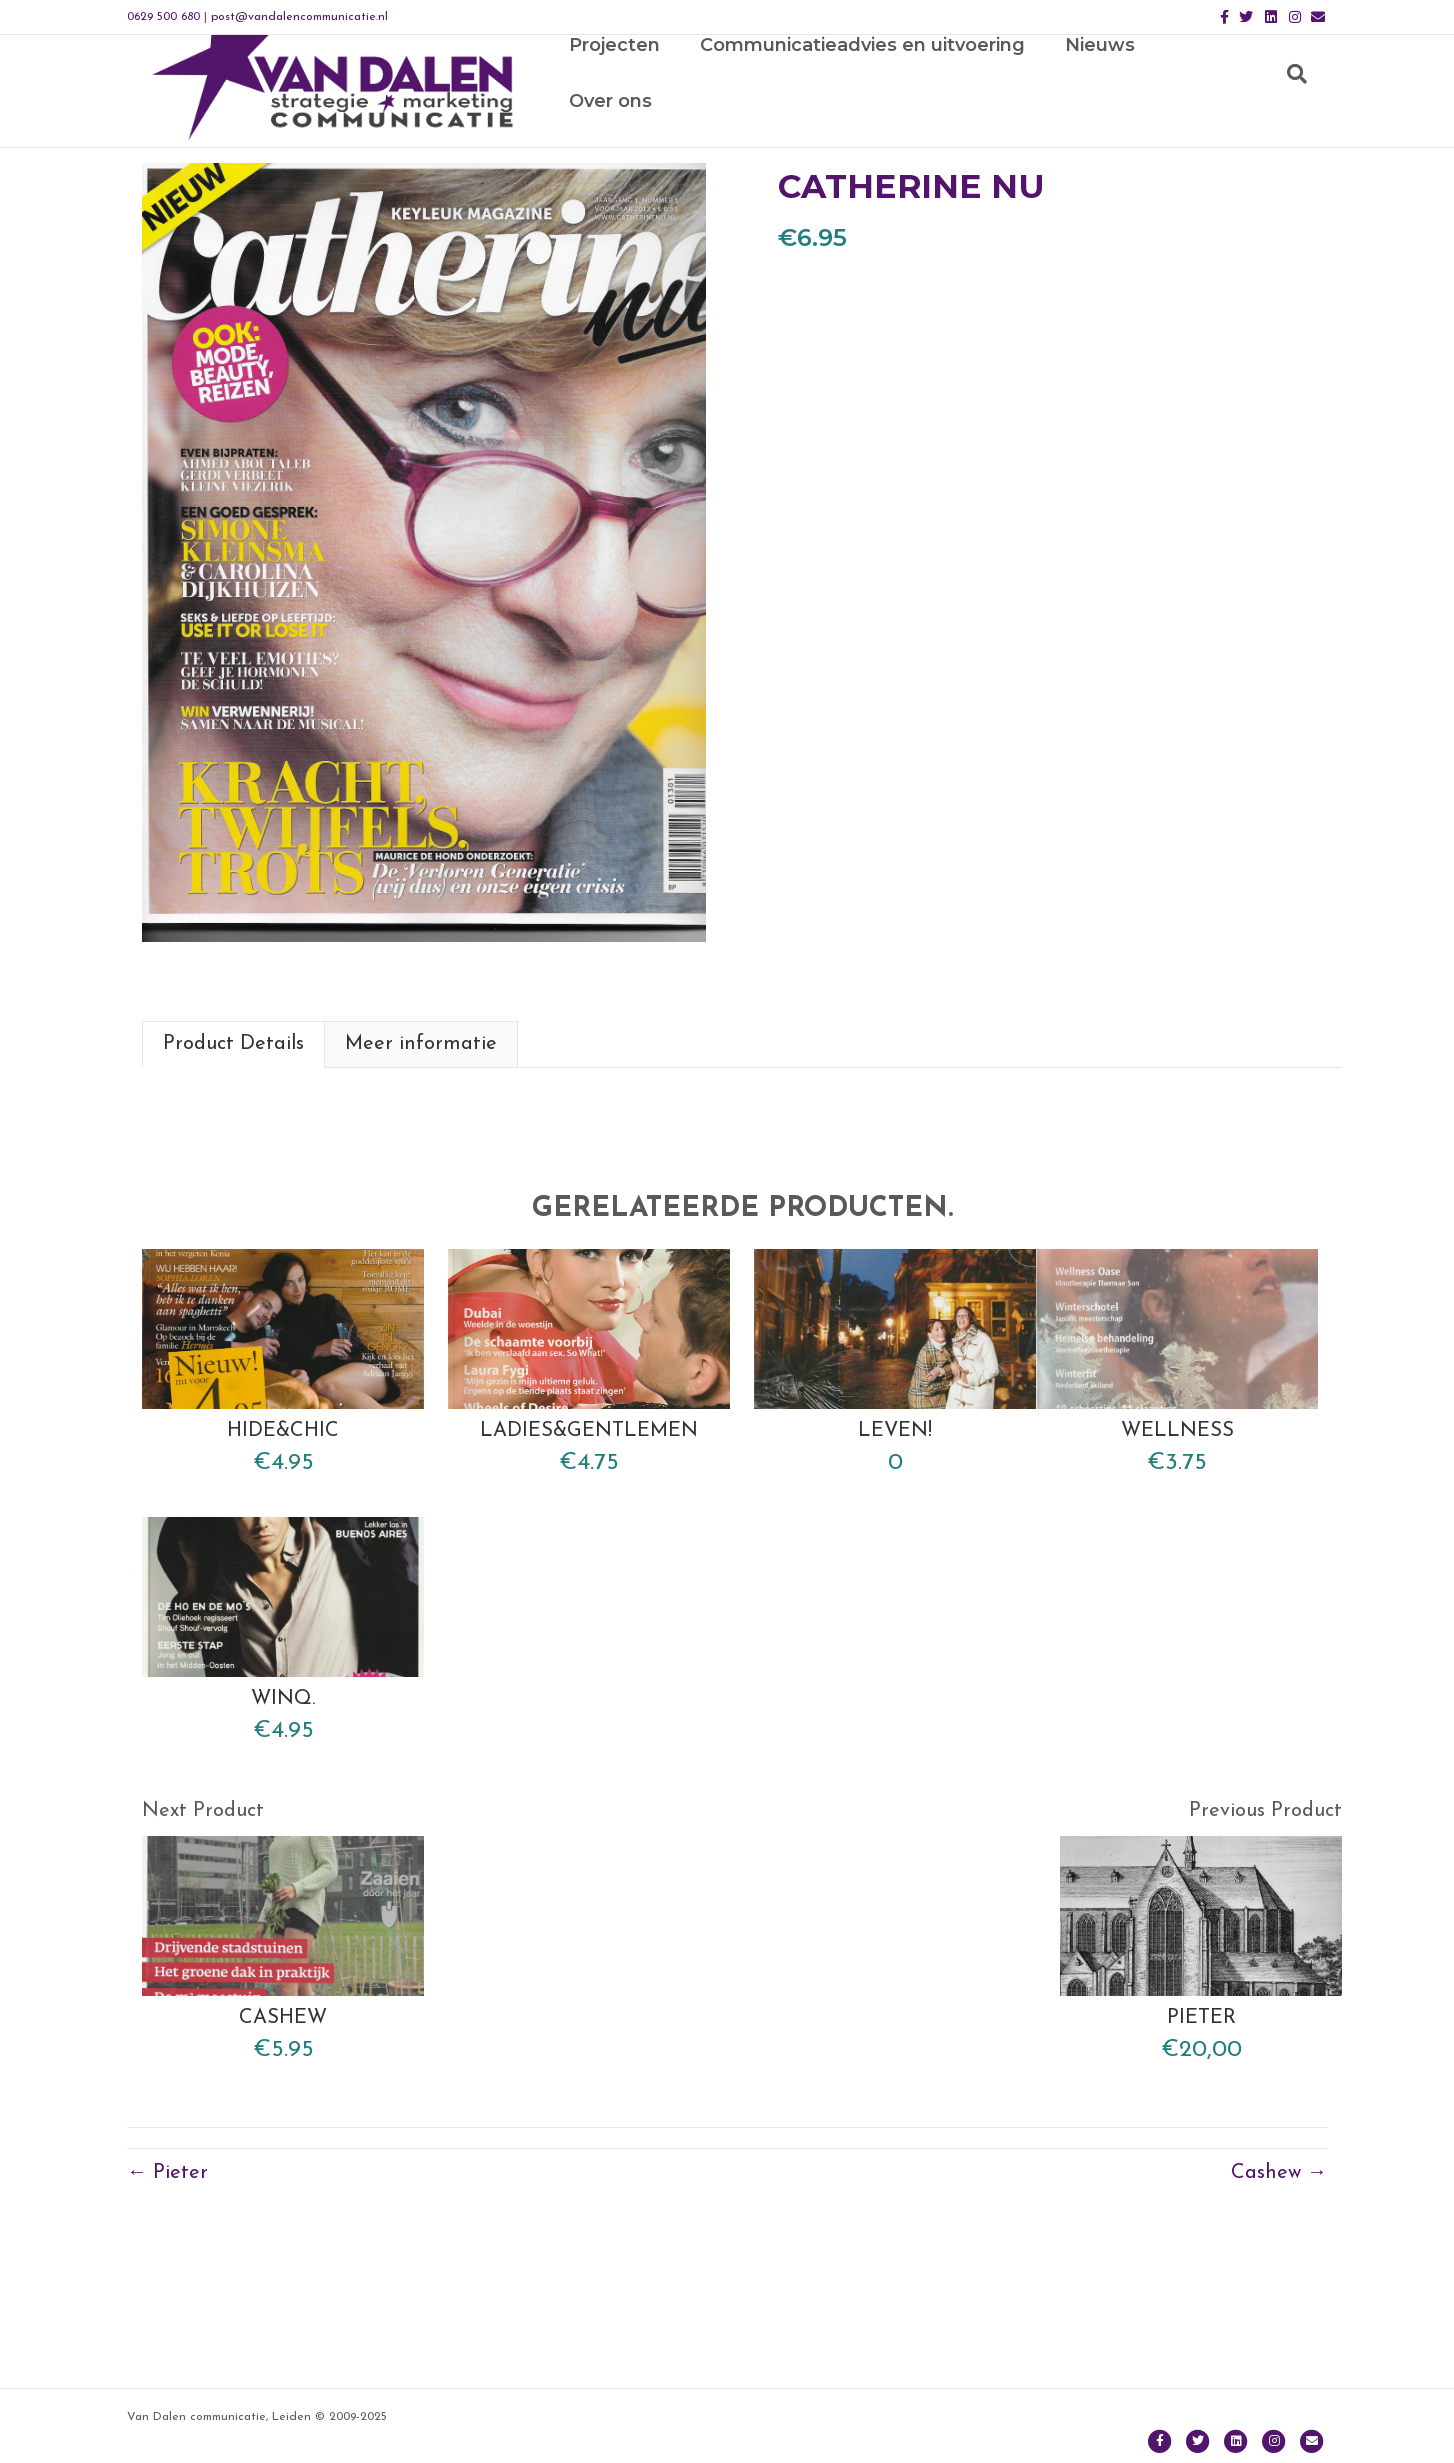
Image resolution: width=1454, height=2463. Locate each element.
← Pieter (167, 2333)
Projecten (623, 111)
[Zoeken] (1307, 111)
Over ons (1225, 111)
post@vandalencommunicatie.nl (299, 17)
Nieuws (1109, 111)
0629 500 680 (163, 17)
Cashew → (1279, 2333)
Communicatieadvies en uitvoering (871, 111)
